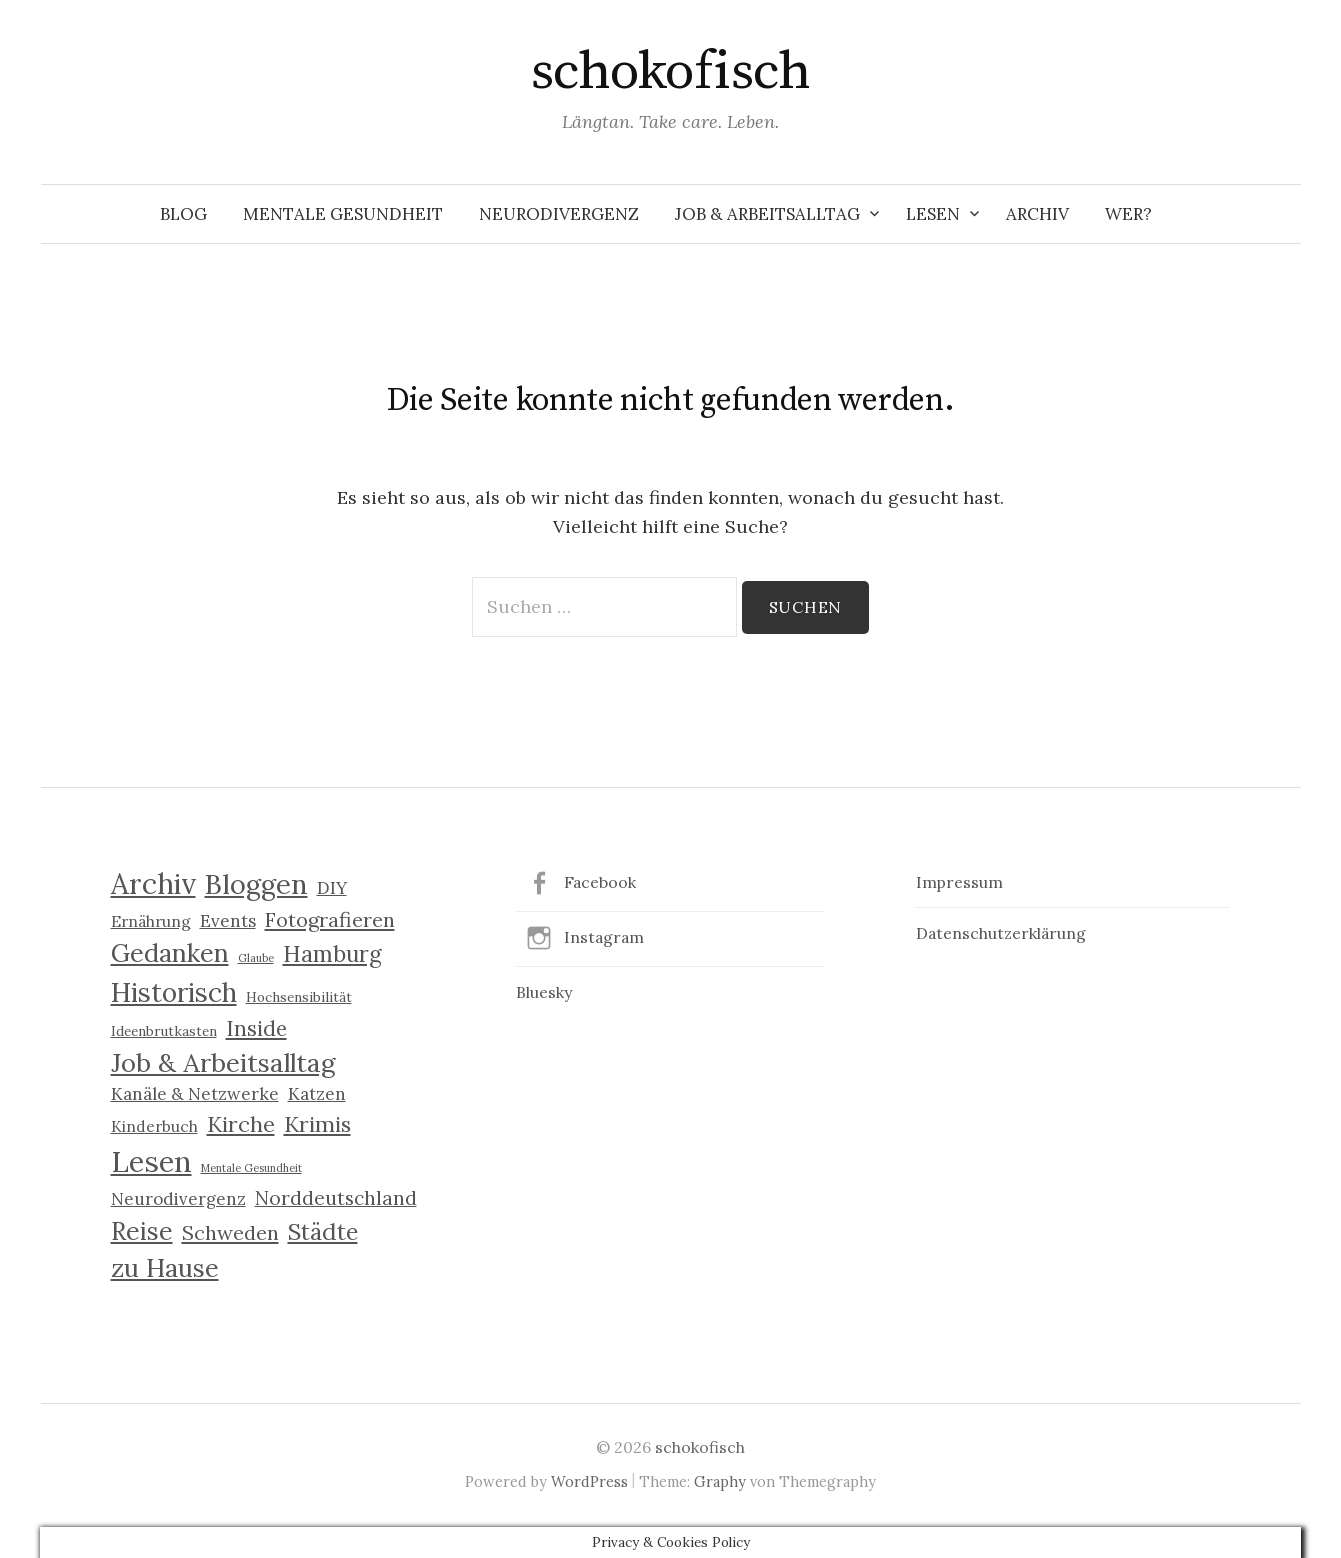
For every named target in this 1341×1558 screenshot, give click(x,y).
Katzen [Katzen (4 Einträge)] (317, 1094)
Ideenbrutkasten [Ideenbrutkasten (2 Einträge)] (164, 1031)
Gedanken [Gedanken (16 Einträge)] (170, 953)
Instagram (604, 937)
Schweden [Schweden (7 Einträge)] (230, 1232)
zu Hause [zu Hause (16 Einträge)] (165, 1268)
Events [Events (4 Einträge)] (228, 921)
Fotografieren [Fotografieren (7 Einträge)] (330, 919)
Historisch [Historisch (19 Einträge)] (174, 992)
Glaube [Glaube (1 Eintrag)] (256, 958)
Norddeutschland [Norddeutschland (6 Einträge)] (336, 1198)
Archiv (1037, 214)
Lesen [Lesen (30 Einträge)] (151, 1161)
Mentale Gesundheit (343, 214)
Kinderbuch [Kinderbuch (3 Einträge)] (154, 1126)
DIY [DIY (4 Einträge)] (332, 888)
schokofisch (670, 72)
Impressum (959, 882)
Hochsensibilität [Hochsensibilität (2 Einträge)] (299, 997)
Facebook (600, 882)
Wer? (1128, 214)
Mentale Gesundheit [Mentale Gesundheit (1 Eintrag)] (251, 1168)
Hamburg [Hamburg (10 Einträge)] (332, 954)
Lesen (933, 214)
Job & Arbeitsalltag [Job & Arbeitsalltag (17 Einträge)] (223, 1062)
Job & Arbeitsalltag (767, 214)
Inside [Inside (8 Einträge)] (256, 1028)
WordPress (589, 1481)
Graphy (720, 1481)
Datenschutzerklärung (1001, 933)
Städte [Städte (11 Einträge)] (323, 1231)
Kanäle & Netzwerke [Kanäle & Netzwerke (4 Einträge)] (195, 1094)
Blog (183, 214)
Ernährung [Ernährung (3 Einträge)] (151, 921)
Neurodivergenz (559, 214)
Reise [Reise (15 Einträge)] (142, 1231)
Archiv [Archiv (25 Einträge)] (153, 884)
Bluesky (544, 992)
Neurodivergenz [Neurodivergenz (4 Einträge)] (178, 1199)
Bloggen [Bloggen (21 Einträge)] (256, 884)
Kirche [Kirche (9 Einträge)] (241, 1124)
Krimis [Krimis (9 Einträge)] (317, 1124)
